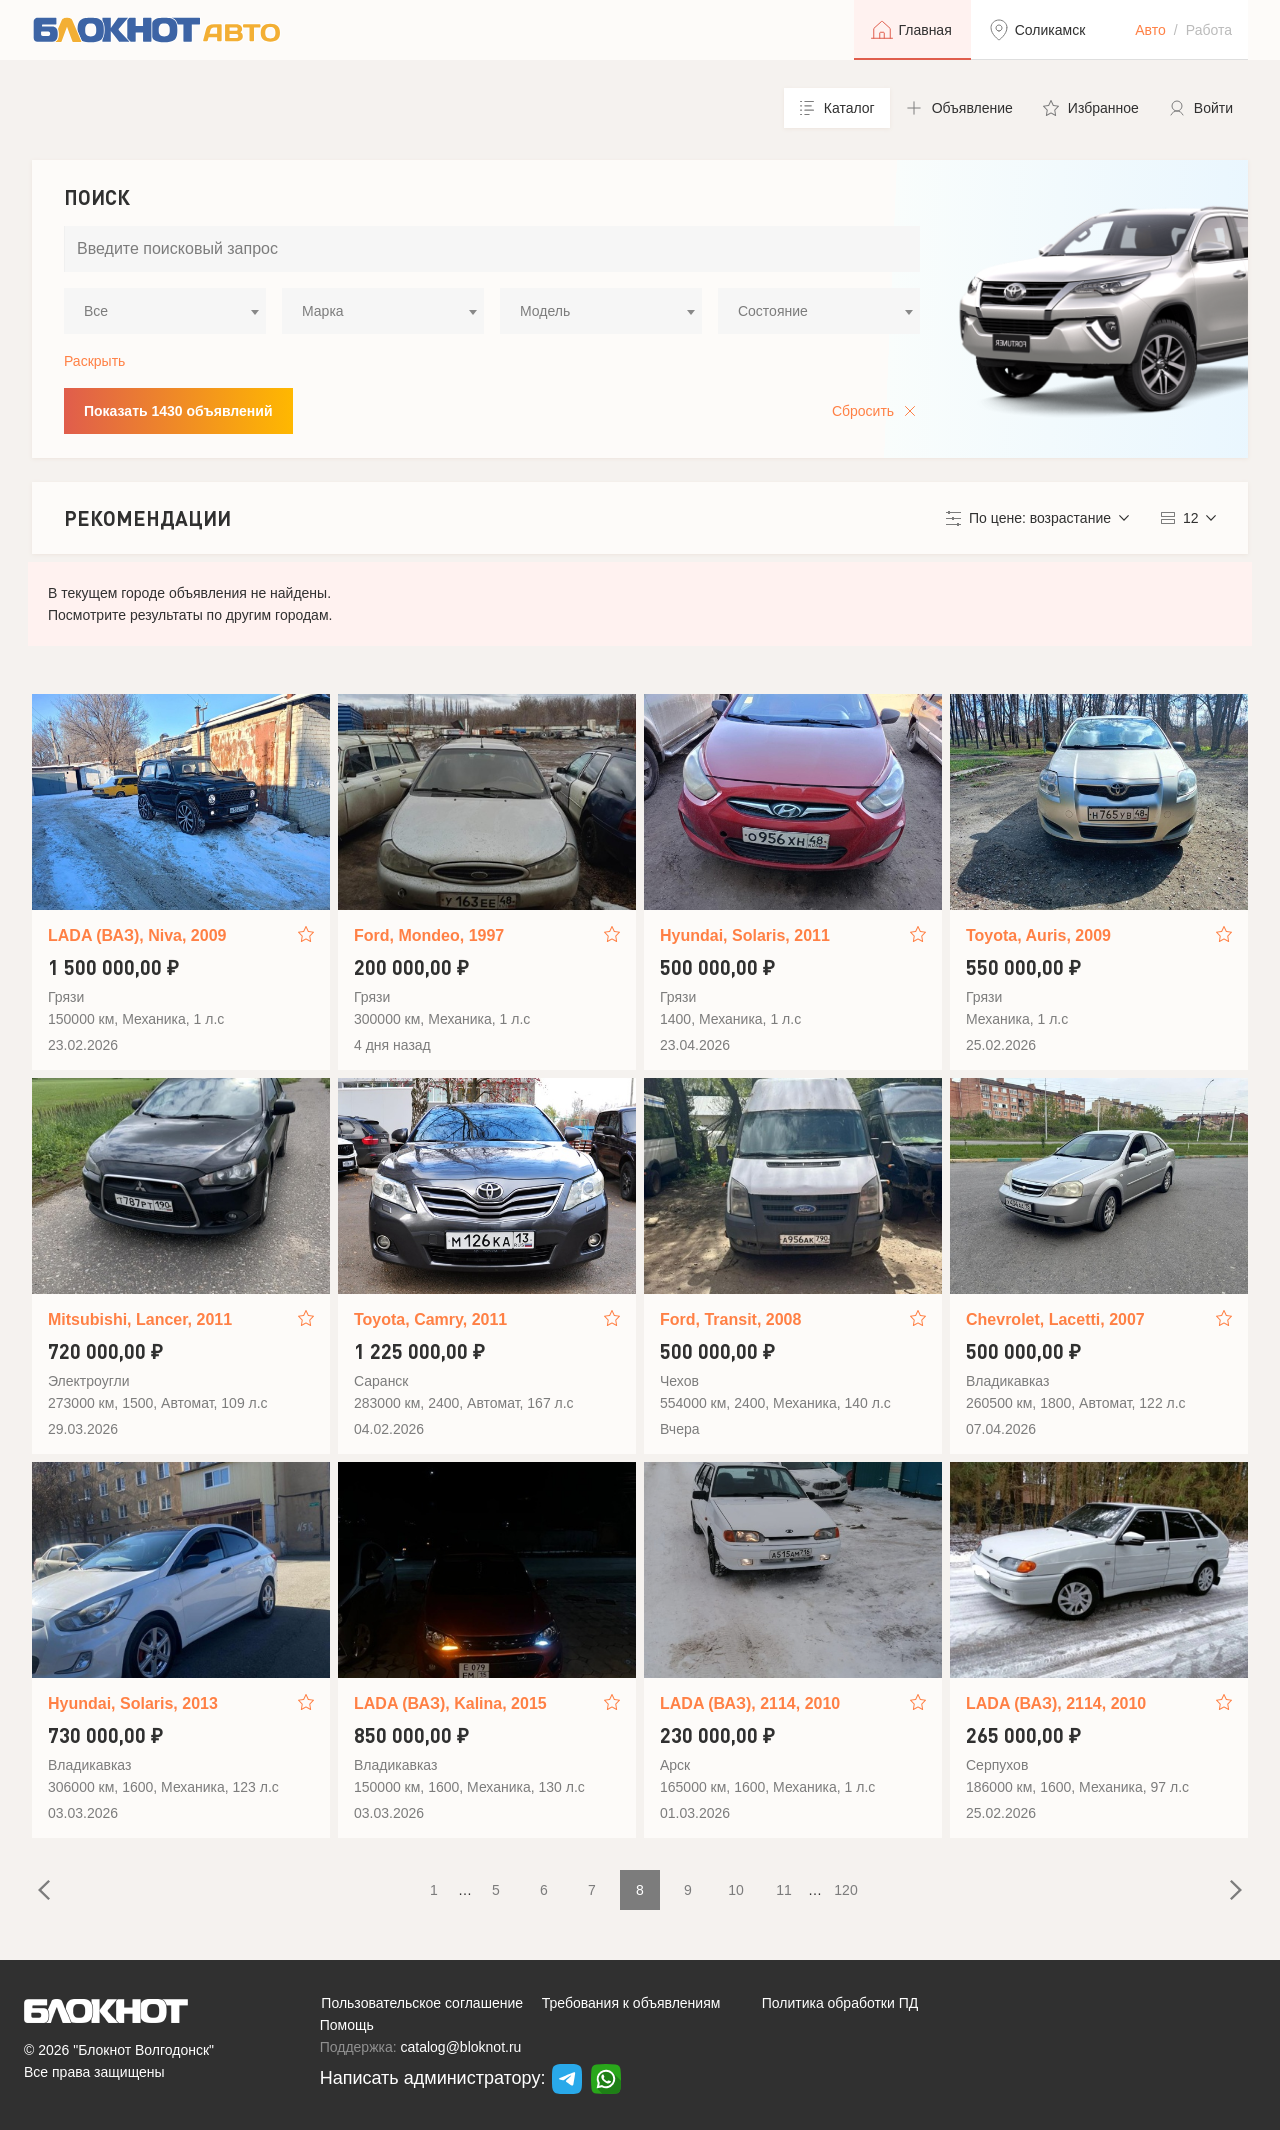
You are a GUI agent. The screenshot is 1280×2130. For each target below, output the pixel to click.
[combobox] (165, 311)
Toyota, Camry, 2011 (430, 1319)
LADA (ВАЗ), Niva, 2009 (137, 935)
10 (736, 1890)
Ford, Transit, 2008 (730, 1319)
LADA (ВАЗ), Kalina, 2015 (450, 1703)
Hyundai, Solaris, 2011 (745, 935)
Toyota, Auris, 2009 (1038, 935)
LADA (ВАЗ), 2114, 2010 (750, 1703)
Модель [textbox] (545, 311)
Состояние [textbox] (773, 311)
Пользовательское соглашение (422, 2003)
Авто (1150, 30)
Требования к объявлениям (631, 2003)
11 (784, 1890)
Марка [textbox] (323, 311)
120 (845, 1890)
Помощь (347, 2025)
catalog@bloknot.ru (461, 2047)
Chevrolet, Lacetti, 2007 (1055, 1319)
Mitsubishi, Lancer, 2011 (140, 1319)
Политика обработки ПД (840, 2003)
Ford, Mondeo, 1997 (429, 935)
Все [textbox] (96, 311)
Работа (1209, 30)
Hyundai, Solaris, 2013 (133, 1703)
